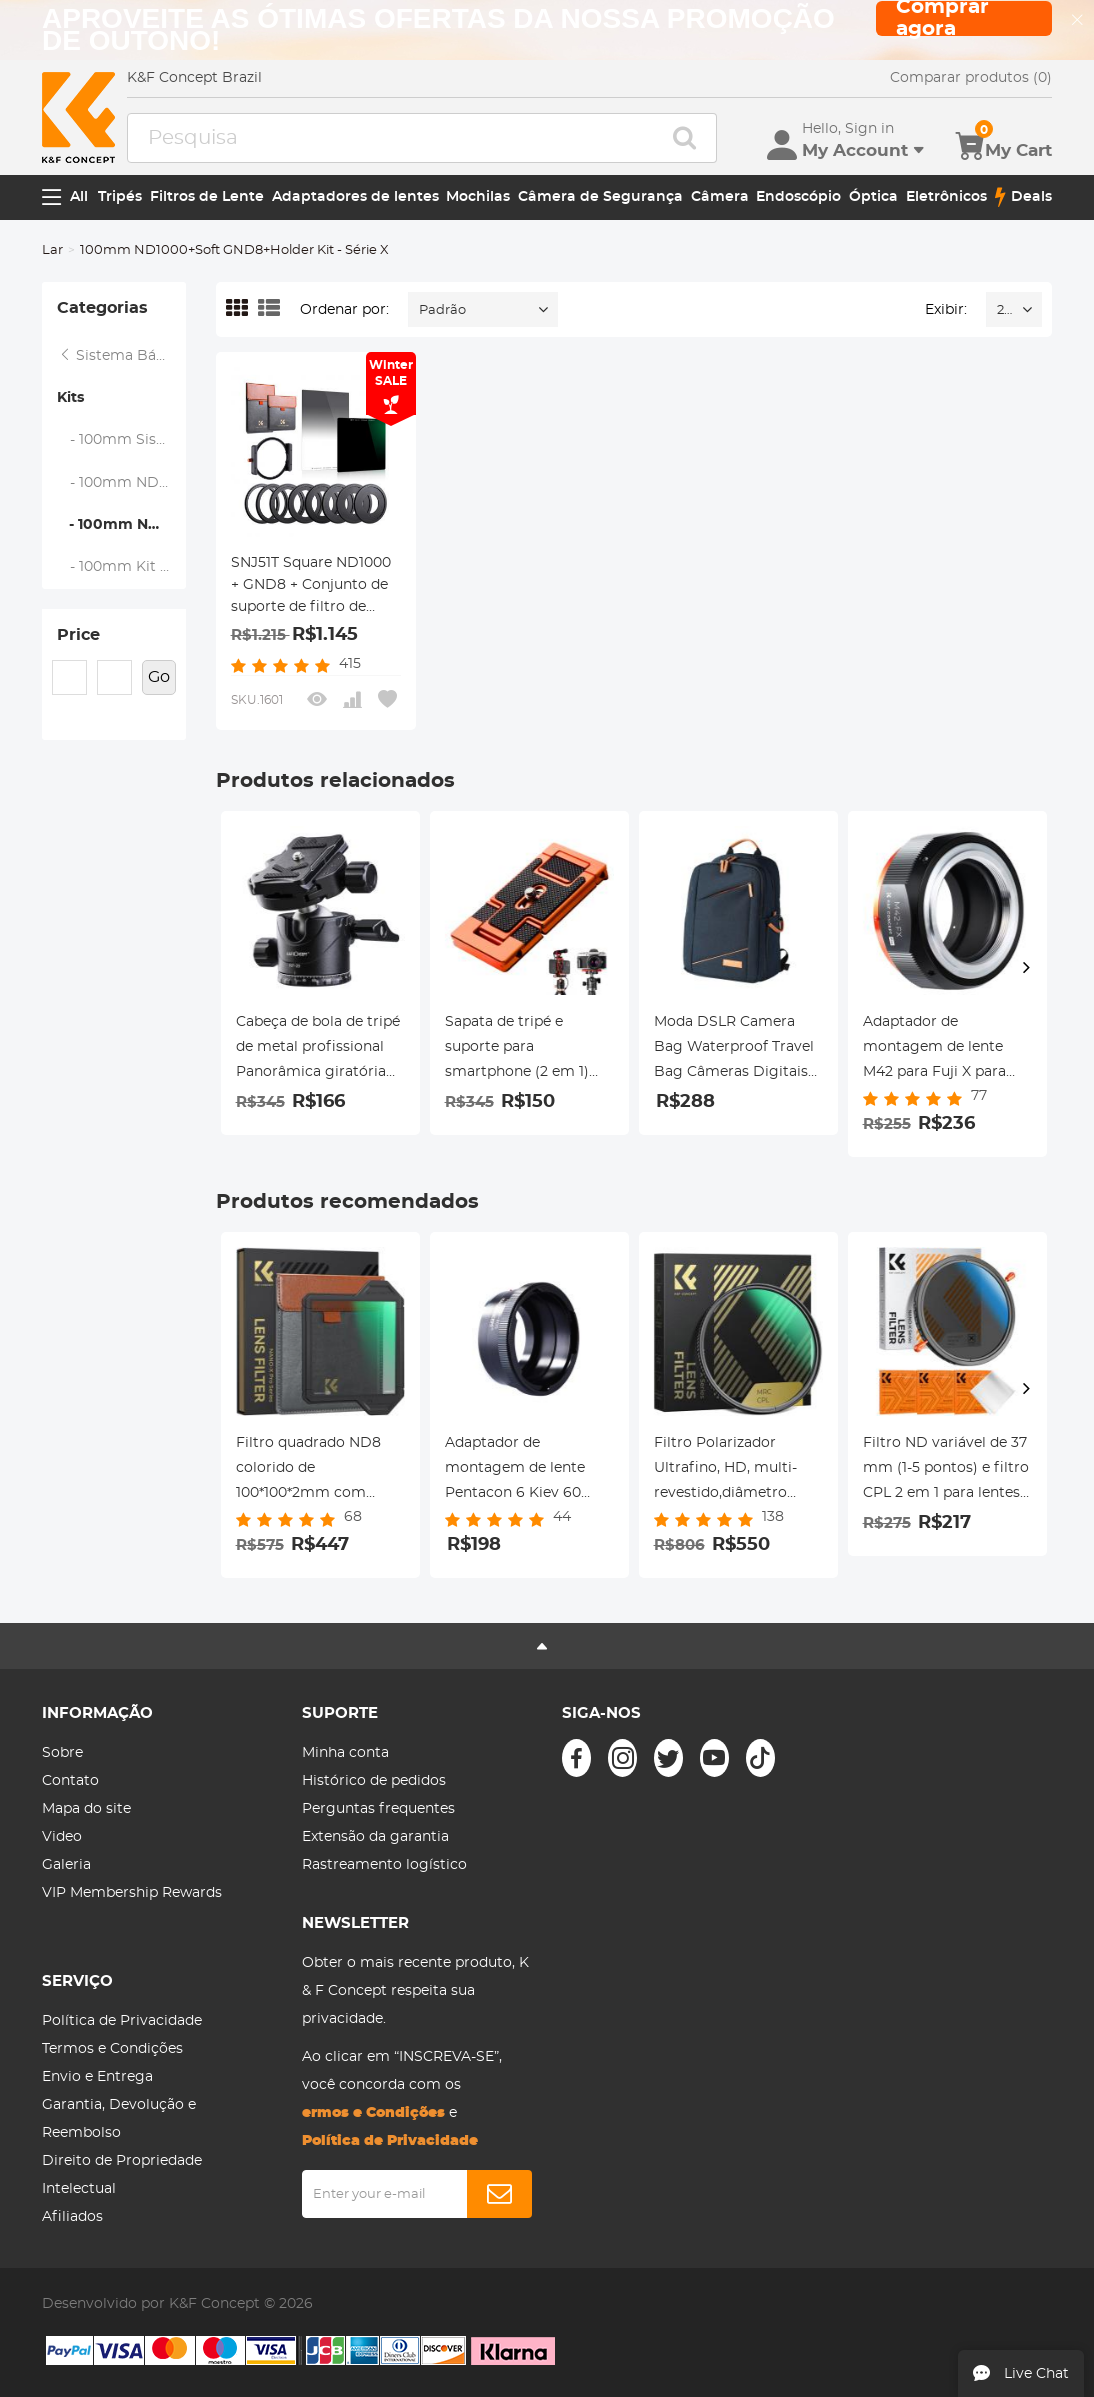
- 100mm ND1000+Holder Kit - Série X (121, 483)
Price (78, 635)
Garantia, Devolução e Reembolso (119, 2119)
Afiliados (72, 2217)
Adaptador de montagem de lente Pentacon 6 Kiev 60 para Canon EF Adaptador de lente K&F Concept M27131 (528, 1471)
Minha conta (345, 1753)
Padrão (442, 310)
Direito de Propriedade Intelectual (122, 2175)
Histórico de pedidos (374, 1781)
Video (62, 1837)
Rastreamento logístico (384, 1865)
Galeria (66, 1865)
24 (1004, 310)
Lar (52, 250)
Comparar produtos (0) (971, 78)
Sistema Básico (121, 356)
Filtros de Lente (207, 197)
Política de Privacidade (122, 2021)
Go (159, 677)
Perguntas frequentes (378, 1809)
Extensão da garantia (375, 1837)
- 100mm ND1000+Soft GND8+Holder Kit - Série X (121, 525)
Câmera (720, 197)
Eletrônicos (946, 197)
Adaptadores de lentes (355, 197)
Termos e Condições (112, 2049)
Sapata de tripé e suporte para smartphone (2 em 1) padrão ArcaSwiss (517, 1050)
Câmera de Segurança (600, 197)
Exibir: (946, 310)
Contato (70, 1781)
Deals (1023, 197)
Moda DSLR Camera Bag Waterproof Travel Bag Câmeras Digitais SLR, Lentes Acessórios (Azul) (734, 1050)
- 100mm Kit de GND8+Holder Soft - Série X (121, 567)
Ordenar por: (344, 310)
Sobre (62, 1753)
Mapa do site (86, 1809)
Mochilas (478, 197)
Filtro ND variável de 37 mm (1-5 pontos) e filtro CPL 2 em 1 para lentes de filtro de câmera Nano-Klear (946, 1471)
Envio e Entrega (97, 2077)
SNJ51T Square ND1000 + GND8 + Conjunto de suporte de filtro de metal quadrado (311, 587)
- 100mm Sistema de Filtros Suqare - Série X (121, 440)
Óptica (873, 197)
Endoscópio (798, 197)
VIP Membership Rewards (132, 1893)
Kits (70, 398)
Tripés (120, 197)
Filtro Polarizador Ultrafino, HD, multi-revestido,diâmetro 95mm (725, 1471)
